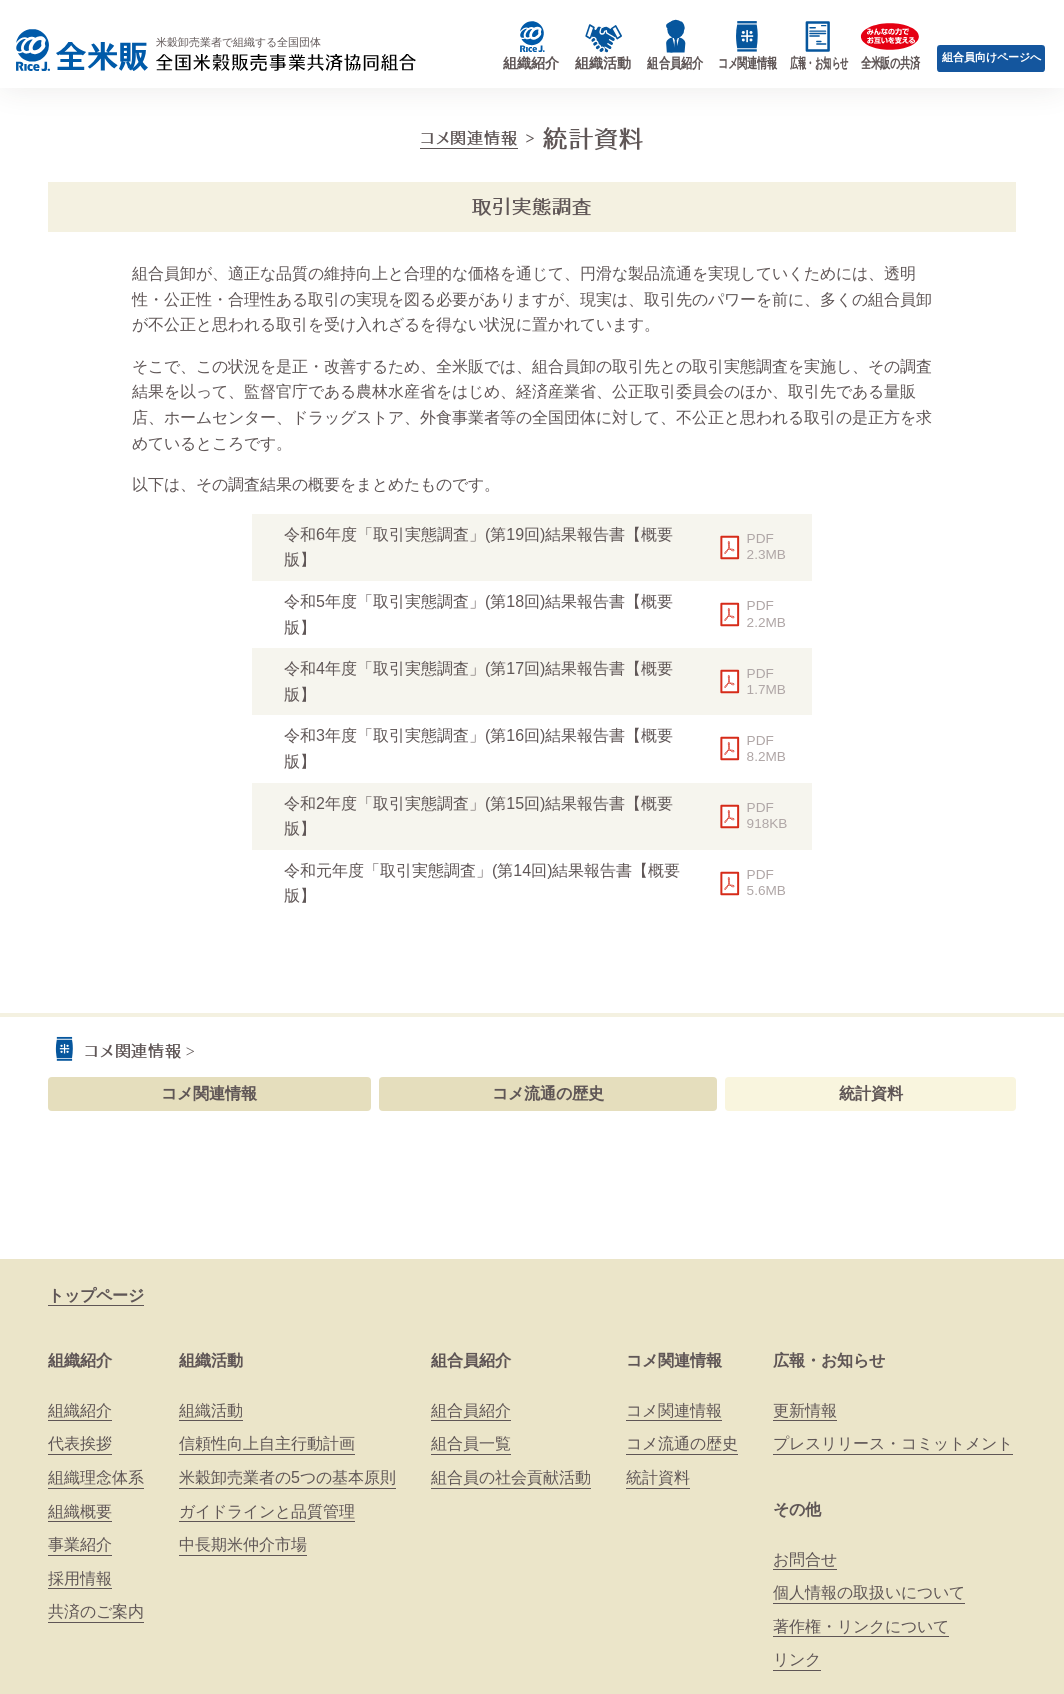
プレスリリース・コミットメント (893, 1443)
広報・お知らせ (829, 1360)
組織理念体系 (96, 1477)
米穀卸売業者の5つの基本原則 (287, 1477)
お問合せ (805, 1559)
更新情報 (805, 1410)
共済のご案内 (96, 1611)
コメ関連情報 (469, 138)
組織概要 (80, 1511)
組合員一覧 (471, 1443)
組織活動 (211, 1360)
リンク (797, 1659)
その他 (797, 1509)
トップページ (96, 1295)
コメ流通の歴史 (548, 1093)
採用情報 (80, 1578)
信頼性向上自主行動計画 (267, 1443)
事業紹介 (80, 1544)
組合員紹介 (471, 1360)
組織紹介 (80, 1360)
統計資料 (871, 1093)
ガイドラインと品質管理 (267, 1511)
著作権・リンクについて (861, 1626)
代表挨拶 (80, 1443)
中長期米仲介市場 (243, 1544)
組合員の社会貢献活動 (511, 1477)
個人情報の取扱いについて (869, 1592)
